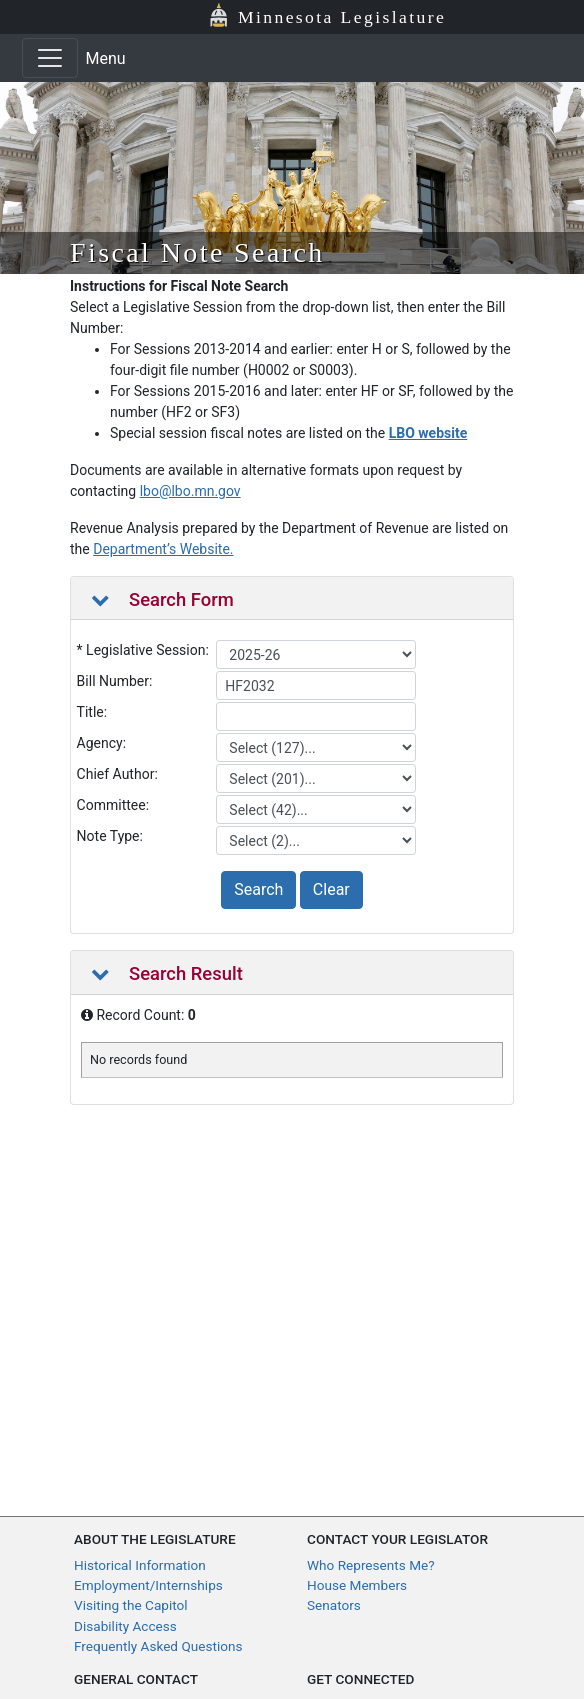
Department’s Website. (163, 549)
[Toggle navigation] (50, 58)
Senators (334, 1605)
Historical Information (140, 1565)
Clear (331, 889)
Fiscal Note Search (197, 252)
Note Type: (110, 836)
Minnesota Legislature (342, 17)
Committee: (113, 805)
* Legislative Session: (143, 650)
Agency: (102, 743)
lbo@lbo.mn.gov (190, 491)
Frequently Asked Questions (158, 1646)
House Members (357, 1585)
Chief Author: (117, 774)
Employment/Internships (148, 1585)
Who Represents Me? (371, 1565)
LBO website (428, 433)
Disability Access (125, 1626)
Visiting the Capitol (131, 1605)
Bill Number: (115, 681)
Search (258, 889)
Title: (92, 712)
